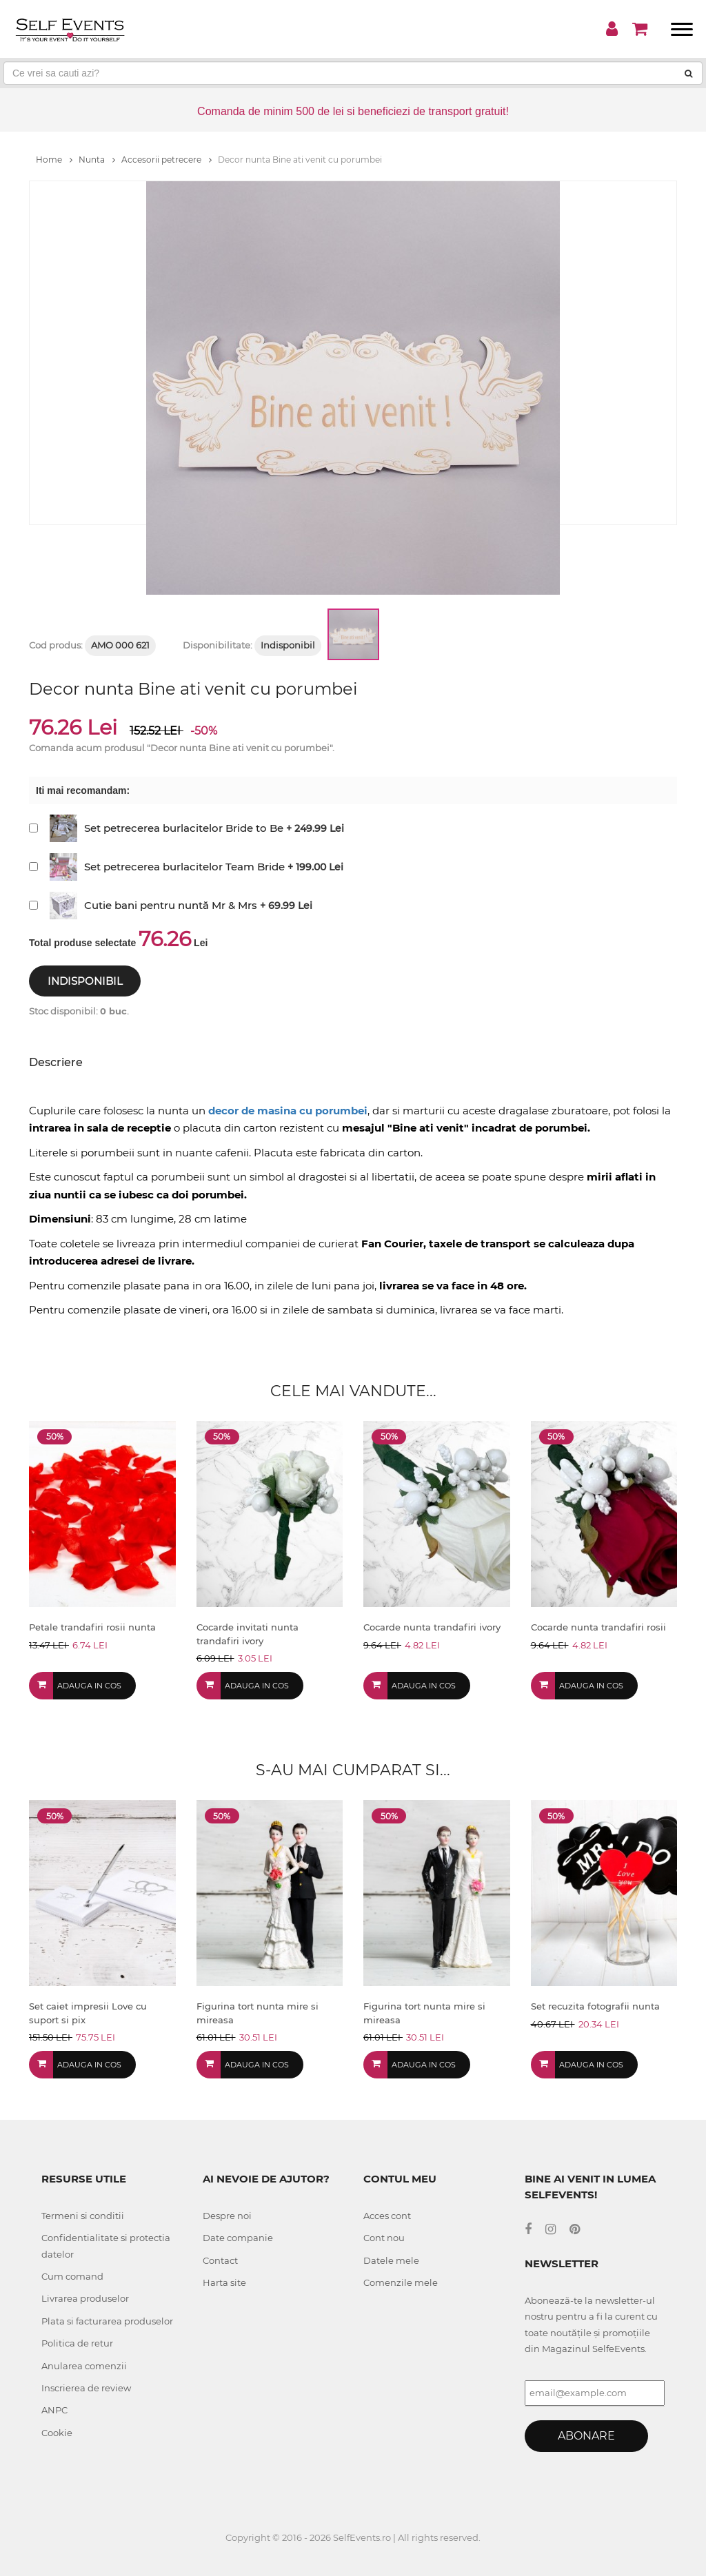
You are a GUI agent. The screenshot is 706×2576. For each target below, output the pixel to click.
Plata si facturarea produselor (107, 2321)
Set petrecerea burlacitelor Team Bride (184, 866)
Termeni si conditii (82, 2215)
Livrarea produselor (85, 2298)
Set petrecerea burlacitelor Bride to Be (183, 828)
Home (54, 159)
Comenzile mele (400, 2282)
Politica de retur (77, 2343)
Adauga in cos (89, 1685)
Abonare (586, 2435)
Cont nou (384, 2237)
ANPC (54, 2409)
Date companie (238, 2237)
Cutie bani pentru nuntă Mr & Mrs (170, 905)
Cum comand (72, 2276)
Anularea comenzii (84, 2365)
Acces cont (387, 2215)
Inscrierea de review (86, 2387)
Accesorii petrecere (166, 159)
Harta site (224, 2282)
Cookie (56, 2432)
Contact (220, 2260)
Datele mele (391, 2260)
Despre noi (227, 2215)
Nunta (97, 159)
